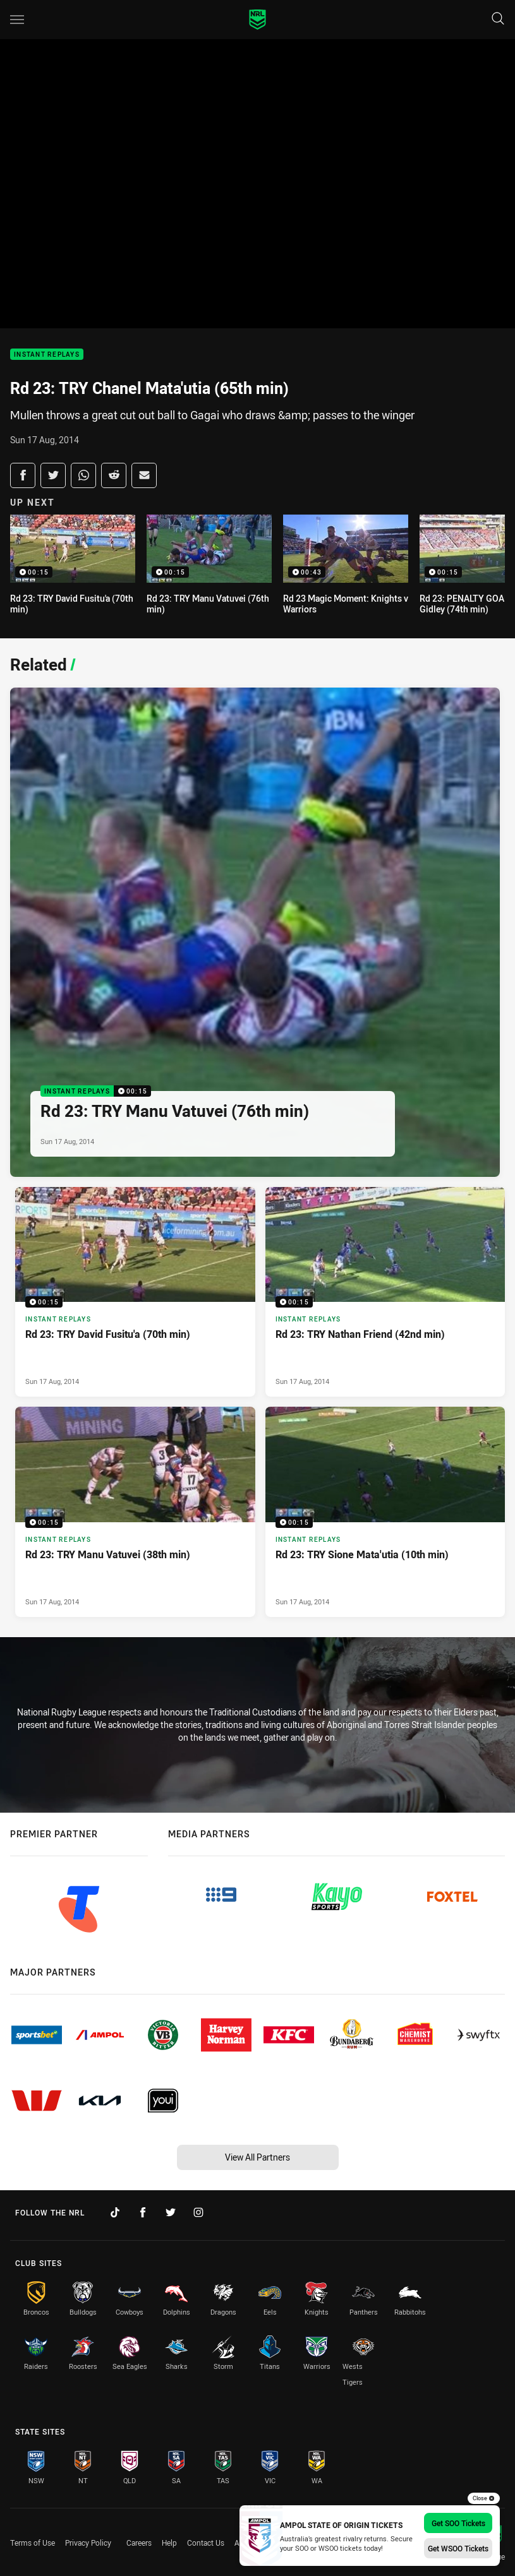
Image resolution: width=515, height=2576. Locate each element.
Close (484, 2498)
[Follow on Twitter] (171, 2212)
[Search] (498, 19)
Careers (139, 2542)
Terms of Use (32, 2542)
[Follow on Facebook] (143, 2212)
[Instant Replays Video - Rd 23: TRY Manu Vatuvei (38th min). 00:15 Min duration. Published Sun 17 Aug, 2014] (135, 1511)
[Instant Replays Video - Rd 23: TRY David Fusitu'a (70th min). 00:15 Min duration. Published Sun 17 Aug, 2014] (135, 1292)
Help (169, 2542)
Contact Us (205, 2542)
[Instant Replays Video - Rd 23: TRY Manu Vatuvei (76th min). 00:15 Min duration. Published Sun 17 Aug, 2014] (255, 932)
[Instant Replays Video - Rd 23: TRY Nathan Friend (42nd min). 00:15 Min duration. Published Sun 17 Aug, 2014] (385, 1292)
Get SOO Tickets (458, 2523)
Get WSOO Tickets (458, 2548)
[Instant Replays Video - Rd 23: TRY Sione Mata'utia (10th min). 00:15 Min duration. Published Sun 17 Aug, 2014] (385, 1511)
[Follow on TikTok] (115, 2212)
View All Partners (257, 2157)
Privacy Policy (88, 2542)
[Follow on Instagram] (198, 2212)
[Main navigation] (17, 20)
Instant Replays (47, 354)
